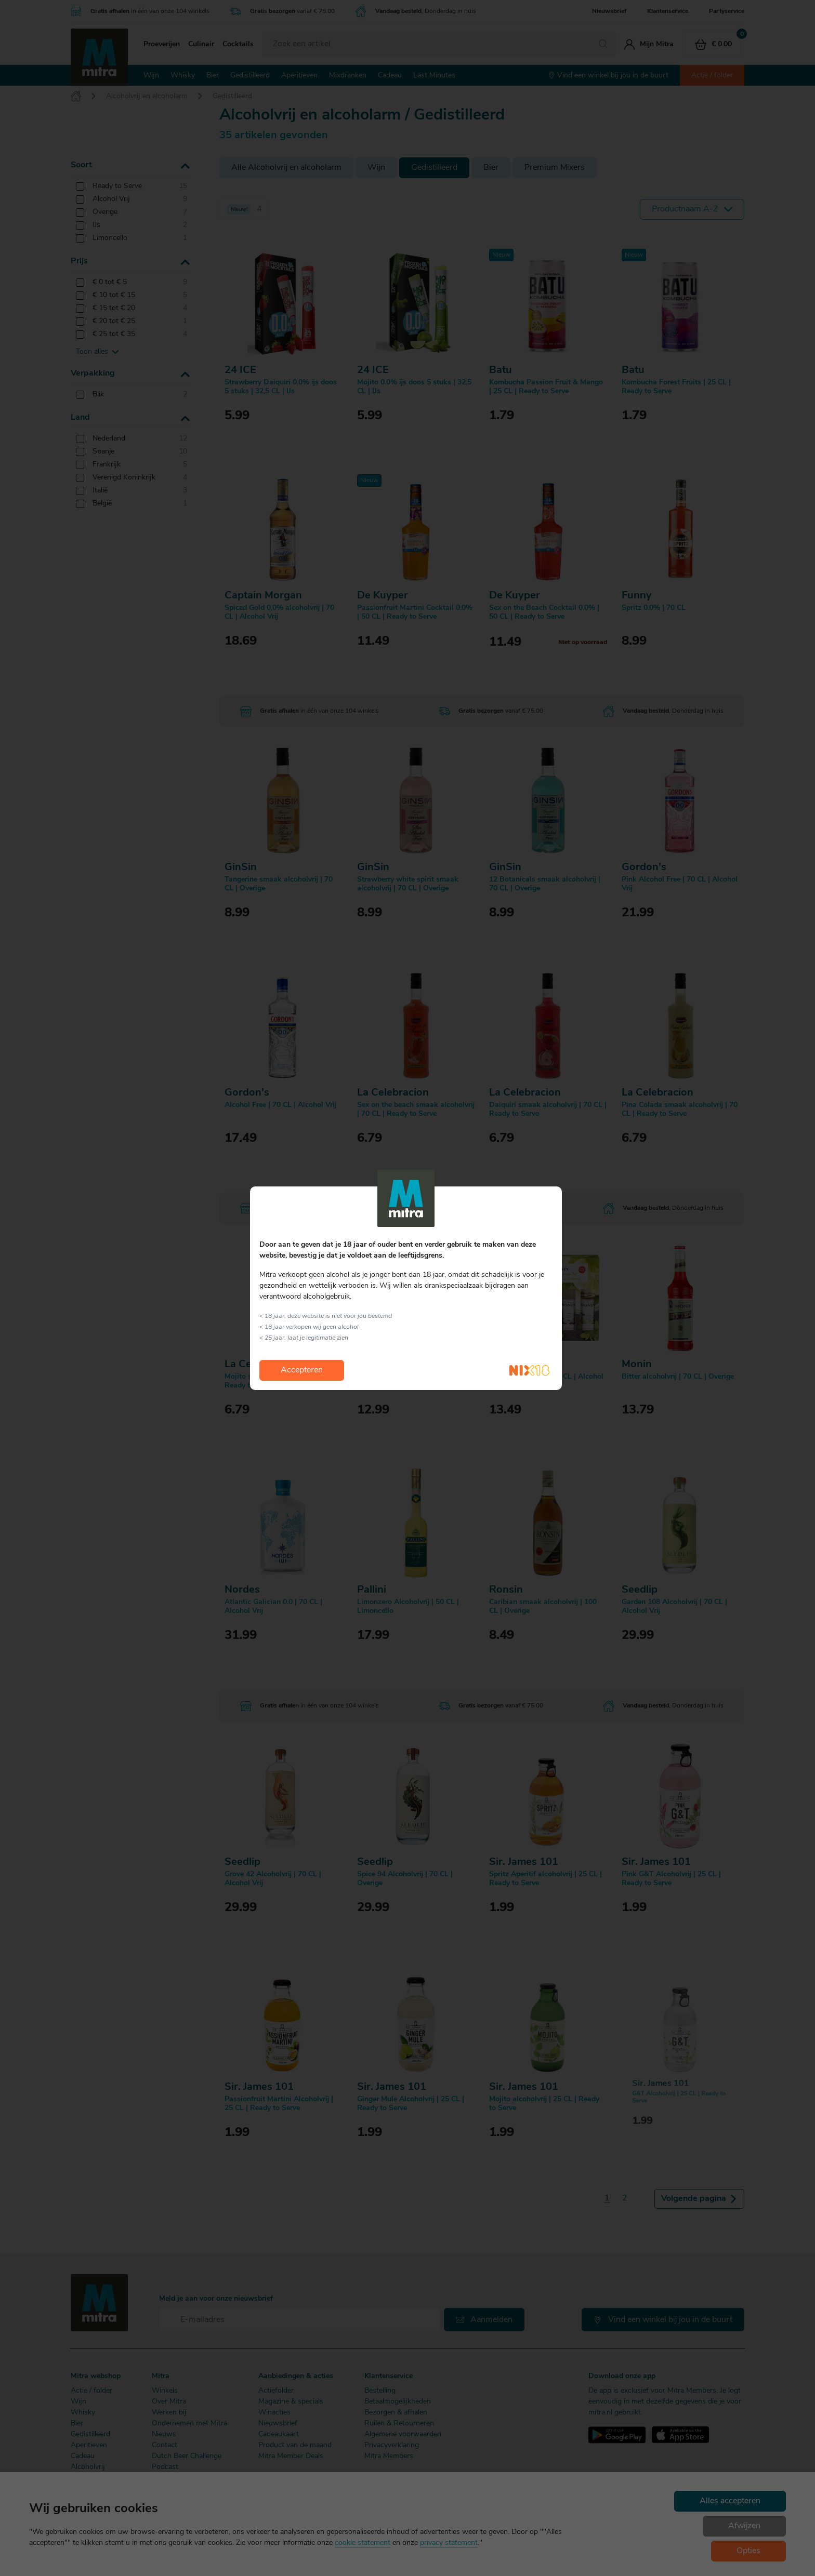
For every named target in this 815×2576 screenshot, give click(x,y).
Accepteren (302, 1370)
